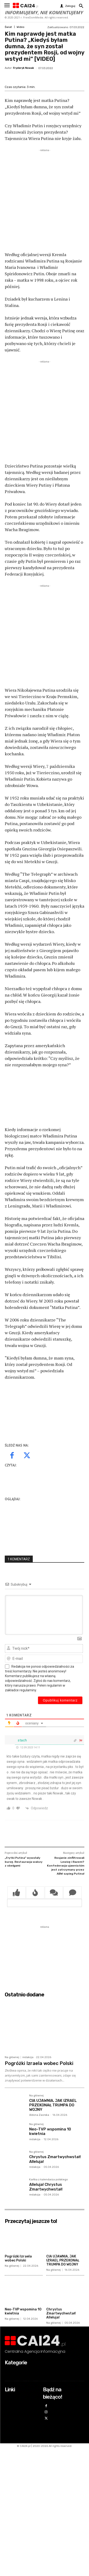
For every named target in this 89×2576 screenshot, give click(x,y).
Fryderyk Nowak (23, 68)
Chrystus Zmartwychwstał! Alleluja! (61, 2313)
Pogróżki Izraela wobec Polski (39, 2063)
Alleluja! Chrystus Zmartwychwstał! (45, 2186)
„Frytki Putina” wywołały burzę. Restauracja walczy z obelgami (23, 1861)
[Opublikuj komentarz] (60, 1700)
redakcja (27, 2057)
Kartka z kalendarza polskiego (48, 2179)
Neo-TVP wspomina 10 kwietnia (23, 2311)
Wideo (20, 27)
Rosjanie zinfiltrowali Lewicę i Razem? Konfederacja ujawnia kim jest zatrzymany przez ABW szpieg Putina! (65, 1865)
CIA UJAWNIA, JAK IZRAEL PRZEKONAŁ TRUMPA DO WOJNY (53, 2105)
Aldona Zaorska (39, 2115)
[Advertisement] (44, 199)
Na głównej (12, 2057)
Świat (8, 27)
